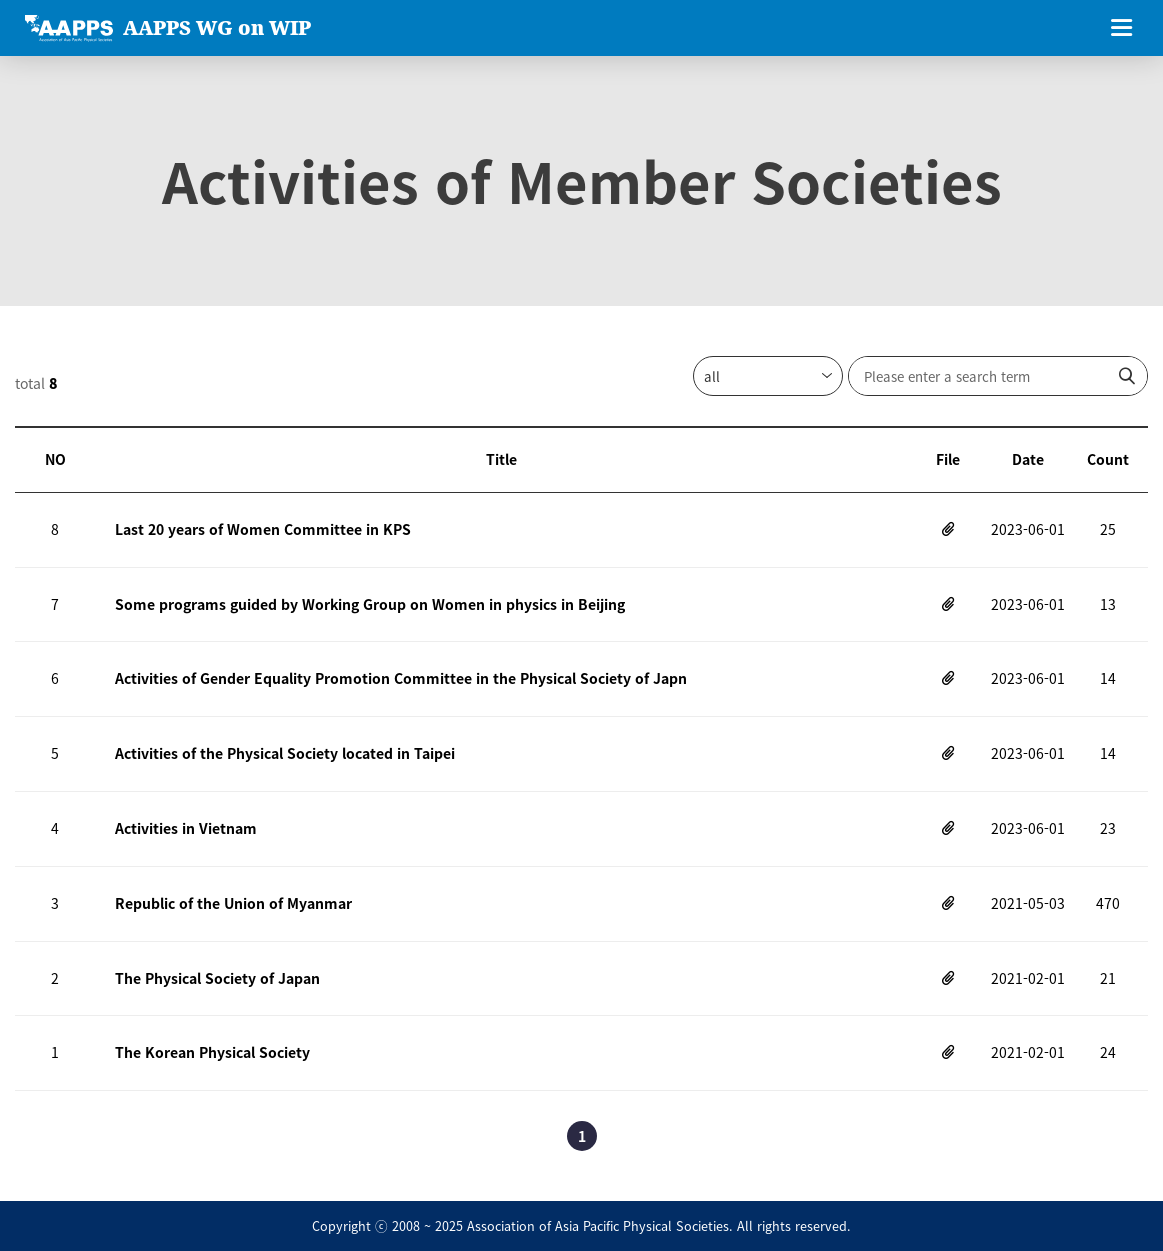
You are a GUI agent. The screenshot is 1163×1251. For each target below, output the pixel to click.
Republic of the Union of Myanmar (233, 903)
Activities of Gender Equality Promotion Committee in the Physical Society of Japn (401, 678)
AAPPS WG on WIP (217, 28)
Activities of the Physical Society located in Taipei (285, 753)
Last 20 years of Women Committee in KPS (263, 529)
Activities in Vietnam (186, 828)
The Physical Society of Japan (217, 978)
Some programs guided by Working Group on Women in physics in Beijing (370, 604)
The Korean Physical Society (212, 1052)
